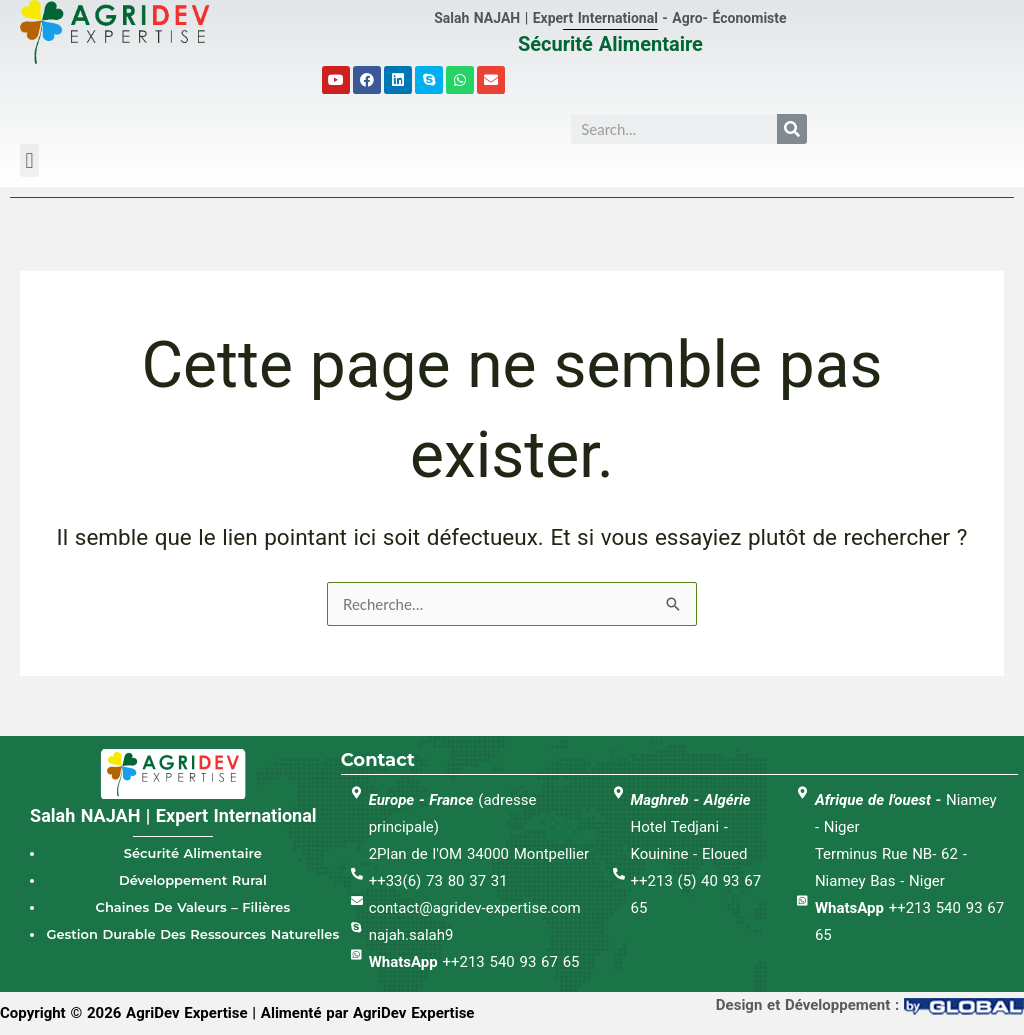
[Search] (792, 129)
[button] (29, 160)
